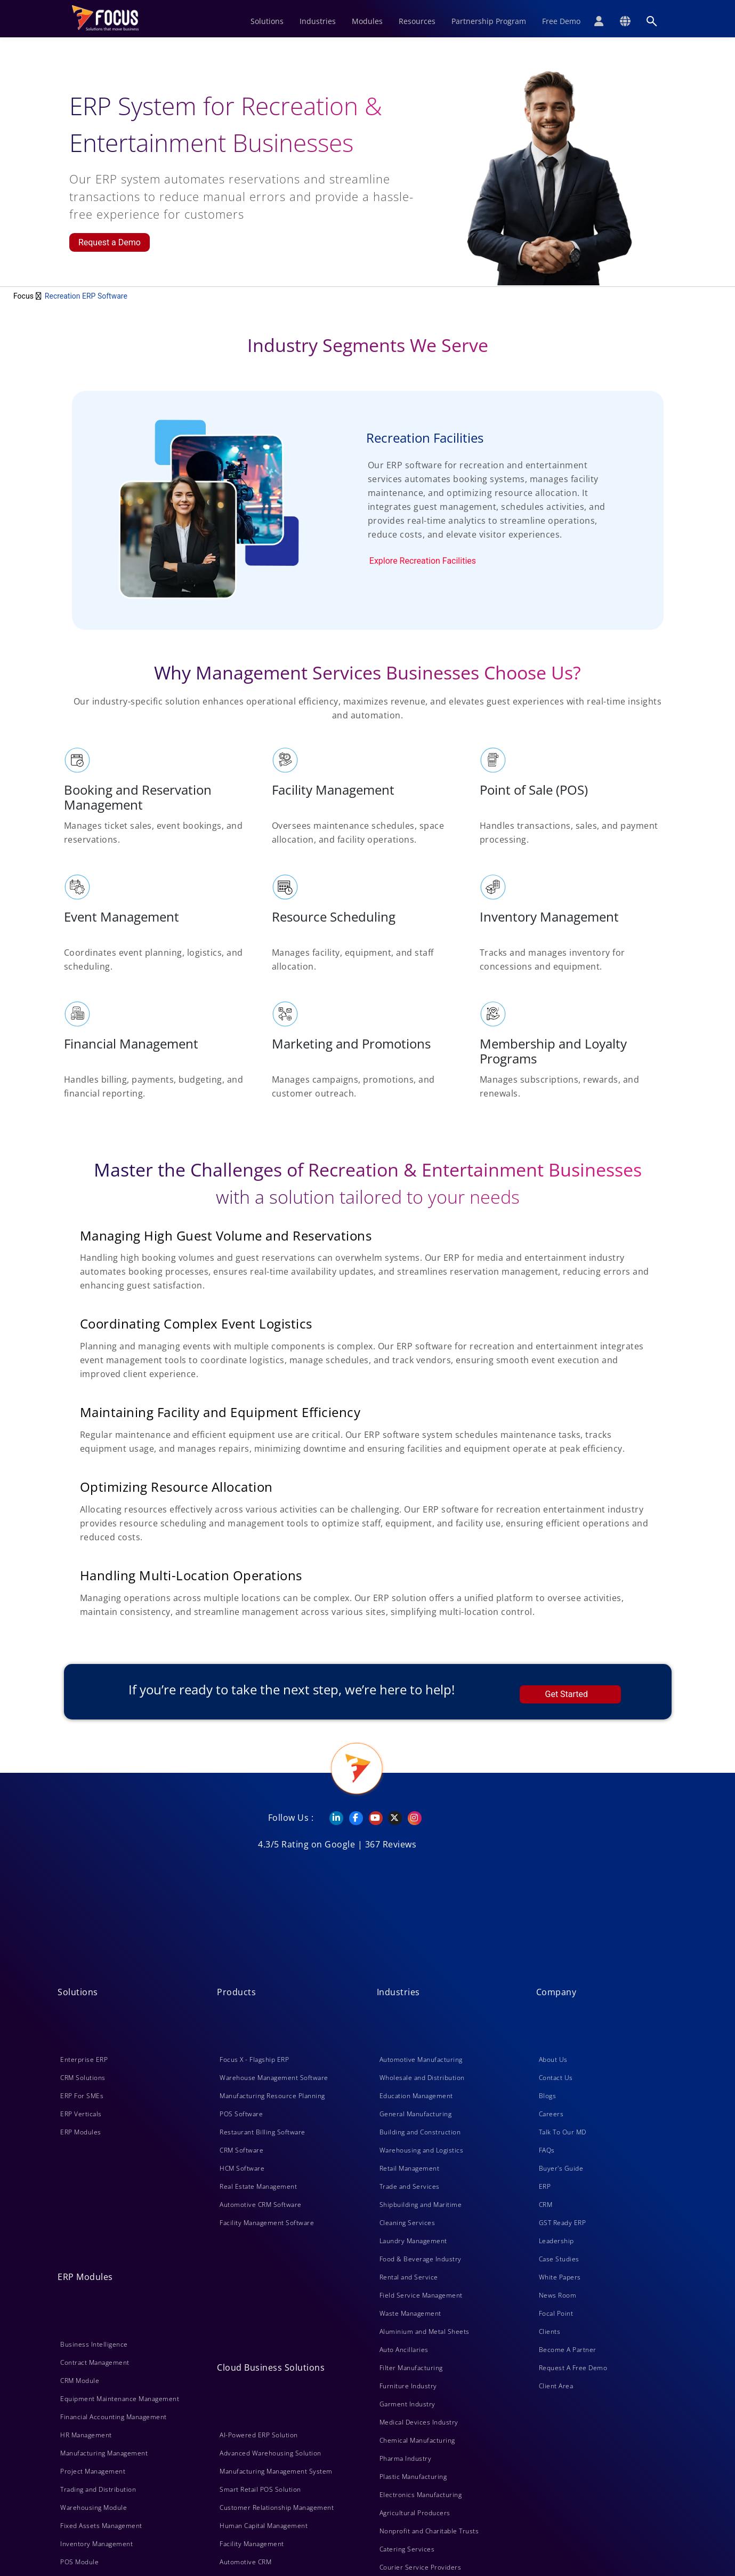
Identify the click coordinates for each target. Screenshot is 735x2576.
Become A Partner (567, 2349)
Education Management (416, 2095)
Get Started (566, 1694)
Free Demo (561, 21)
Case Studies (559, 2258)
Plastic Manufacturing (413, 2476)
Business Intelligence (94, 2344)
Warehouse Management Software (274, 2077)
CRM (546, 2204)
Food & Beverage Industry (420, 2258)
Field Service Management (421, 2295)
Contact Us (556, 2077)
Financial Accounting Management (113, 2416)
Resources (417, 21)
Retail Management (409, 2168)
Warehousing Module (93, 2507)
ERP (545, 2186)
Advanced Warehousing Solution (270, 2453)
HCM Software (242, 2168)
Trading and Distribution (98, 2489)
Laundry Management (413, 2240)
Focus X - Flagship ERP (254, 2059)
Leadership (556, 2240)
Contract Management (95, 2362)
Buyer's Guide (561, 2168)
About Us (553, 2059)
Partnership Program (488, 21)
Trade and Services (409, 2186)
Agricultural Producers (414, 2512)
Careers (551, 2113)
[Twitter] (390, 1818)
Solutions (267, 21)
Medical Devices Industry (418, 2422)
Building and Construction (420, 2132)
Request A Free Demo (573, 2367)
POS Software (241, 2113)
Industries (318, 21)
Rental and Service (408, 2277)
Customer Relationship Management (277, 2507)
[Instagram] (409, 1818)
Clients (550, 2331)
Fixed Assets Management (101, 2525)
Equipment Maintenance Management (119, 2398)
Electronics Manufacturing (420, 2494)
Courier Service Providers (420, 2567)
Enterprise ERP (84, 2059)
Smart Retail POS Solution (260, 2489)
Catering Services (407, 2549)
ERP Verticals (81, 2113)
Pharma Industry (405, 2458)
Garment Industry (407, 2404)
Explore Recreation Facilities (422, 561)
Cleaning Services (407, 2222)
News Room (558, 2295)
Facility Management (252, 2543)
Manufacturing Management (104, 2453)
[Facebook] (351, 1818)
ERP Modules (80, 2132)
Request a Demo (109, 242)
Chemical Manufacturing (417, 2440)
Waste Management (410, 2313)
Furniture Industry (408, 2385)
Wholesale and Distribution (422, 2077)
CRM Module (79, 2380)
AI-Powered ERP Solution (259, 2434)
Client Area (556, 2385)
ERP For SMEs (81, 2095)
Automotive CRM (245, 2561)
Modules (367, 21)
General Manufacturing (415, 2113)
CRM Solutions (83, 2077)
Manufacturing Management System (276, 2471)
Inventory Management (96, 2543)
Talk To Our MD (562, 2132)
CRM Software (241, 2150)
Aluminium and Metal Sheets (424, 2331)
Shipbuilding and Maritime (420, 2204)
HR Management (86, 2434)
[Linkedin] (331, 1818)
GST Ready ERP (562, 2222)
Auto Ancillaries (404, 2349)
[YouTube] (371, 1818)
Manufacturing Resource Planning (272, 2095)
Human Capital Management (264, 2525)
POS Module (79, 2561)
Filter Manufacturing (411, 2367)
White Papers (560, 2277)
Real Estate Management (258, 2186)
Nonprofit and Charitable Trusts (429, 2530)
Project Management (92, 2471)
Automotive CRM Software (261, 2204)
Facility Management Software (267, 2222)
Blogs (547, 2095)
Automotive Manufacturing (421, 2059)
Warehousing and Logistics (421, 2150)
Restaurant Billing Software (262, 2132)
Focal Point (556, 2313)
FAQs (547, 2150)
